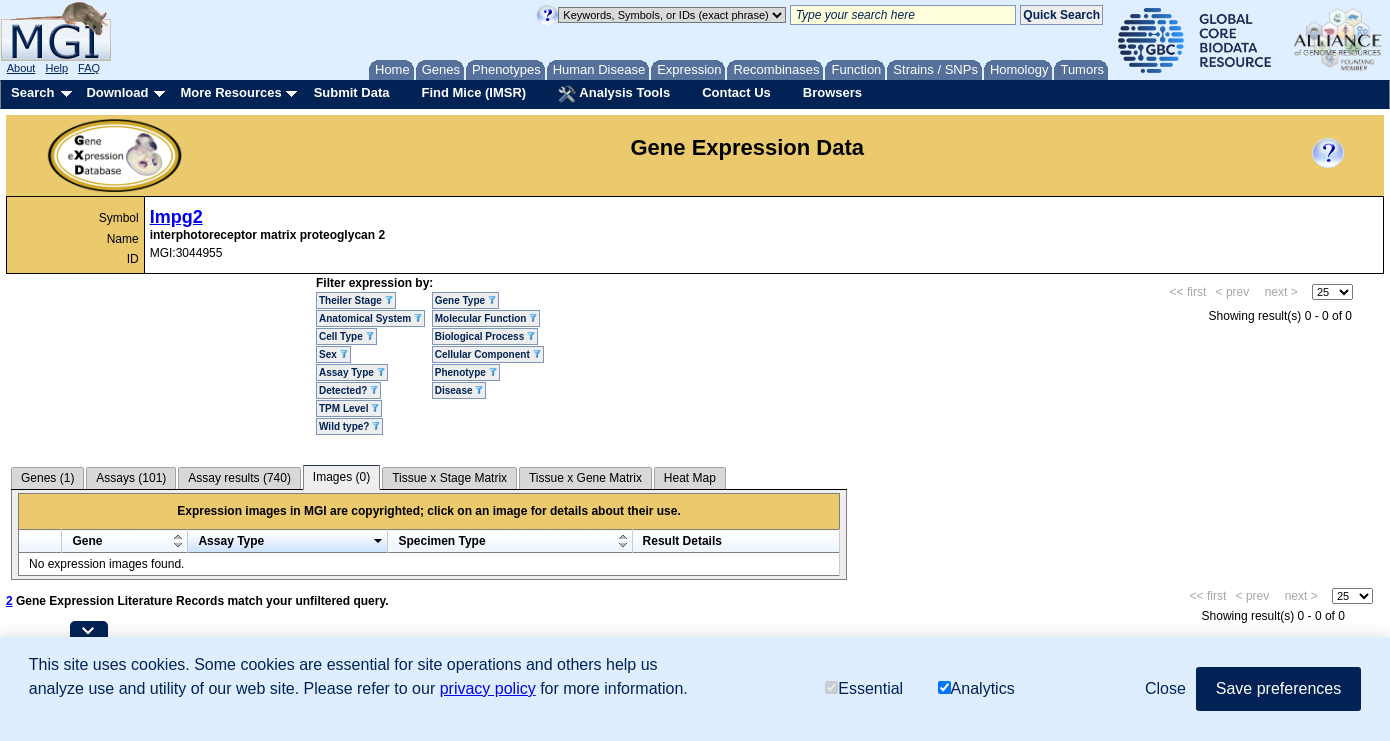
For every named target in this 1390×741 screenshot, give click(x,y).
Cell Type (346, 336)
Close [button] (1165, 688)
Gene (87, 541)
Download (117, 92)
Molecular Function (486, 318)
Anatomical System (370, 318)
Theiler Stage (356, 300)
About (21, 68)
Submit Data (352, 92)
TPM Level (349, 408)
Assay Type (352, 372)
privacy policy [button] (488, 688)
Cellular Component (488, 354)
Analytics (976, 688)
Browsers (832, 92)
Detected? (348, 390)
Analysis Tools (614, 94)
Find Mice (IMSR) (473, 92)
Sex (333, 354)
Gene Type (465, 300)
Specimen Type (441, 541)
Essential (864, 688)
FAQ (89, 68)
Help (56, 68)
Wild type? (349, 426)
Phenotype (466, 372)
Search (32, 92)
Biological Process (485, 336)
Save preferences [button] (1278, 688)
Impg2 (176, 217)
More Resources (230, 92)
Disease (459, 390)
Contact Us (736, 92)
